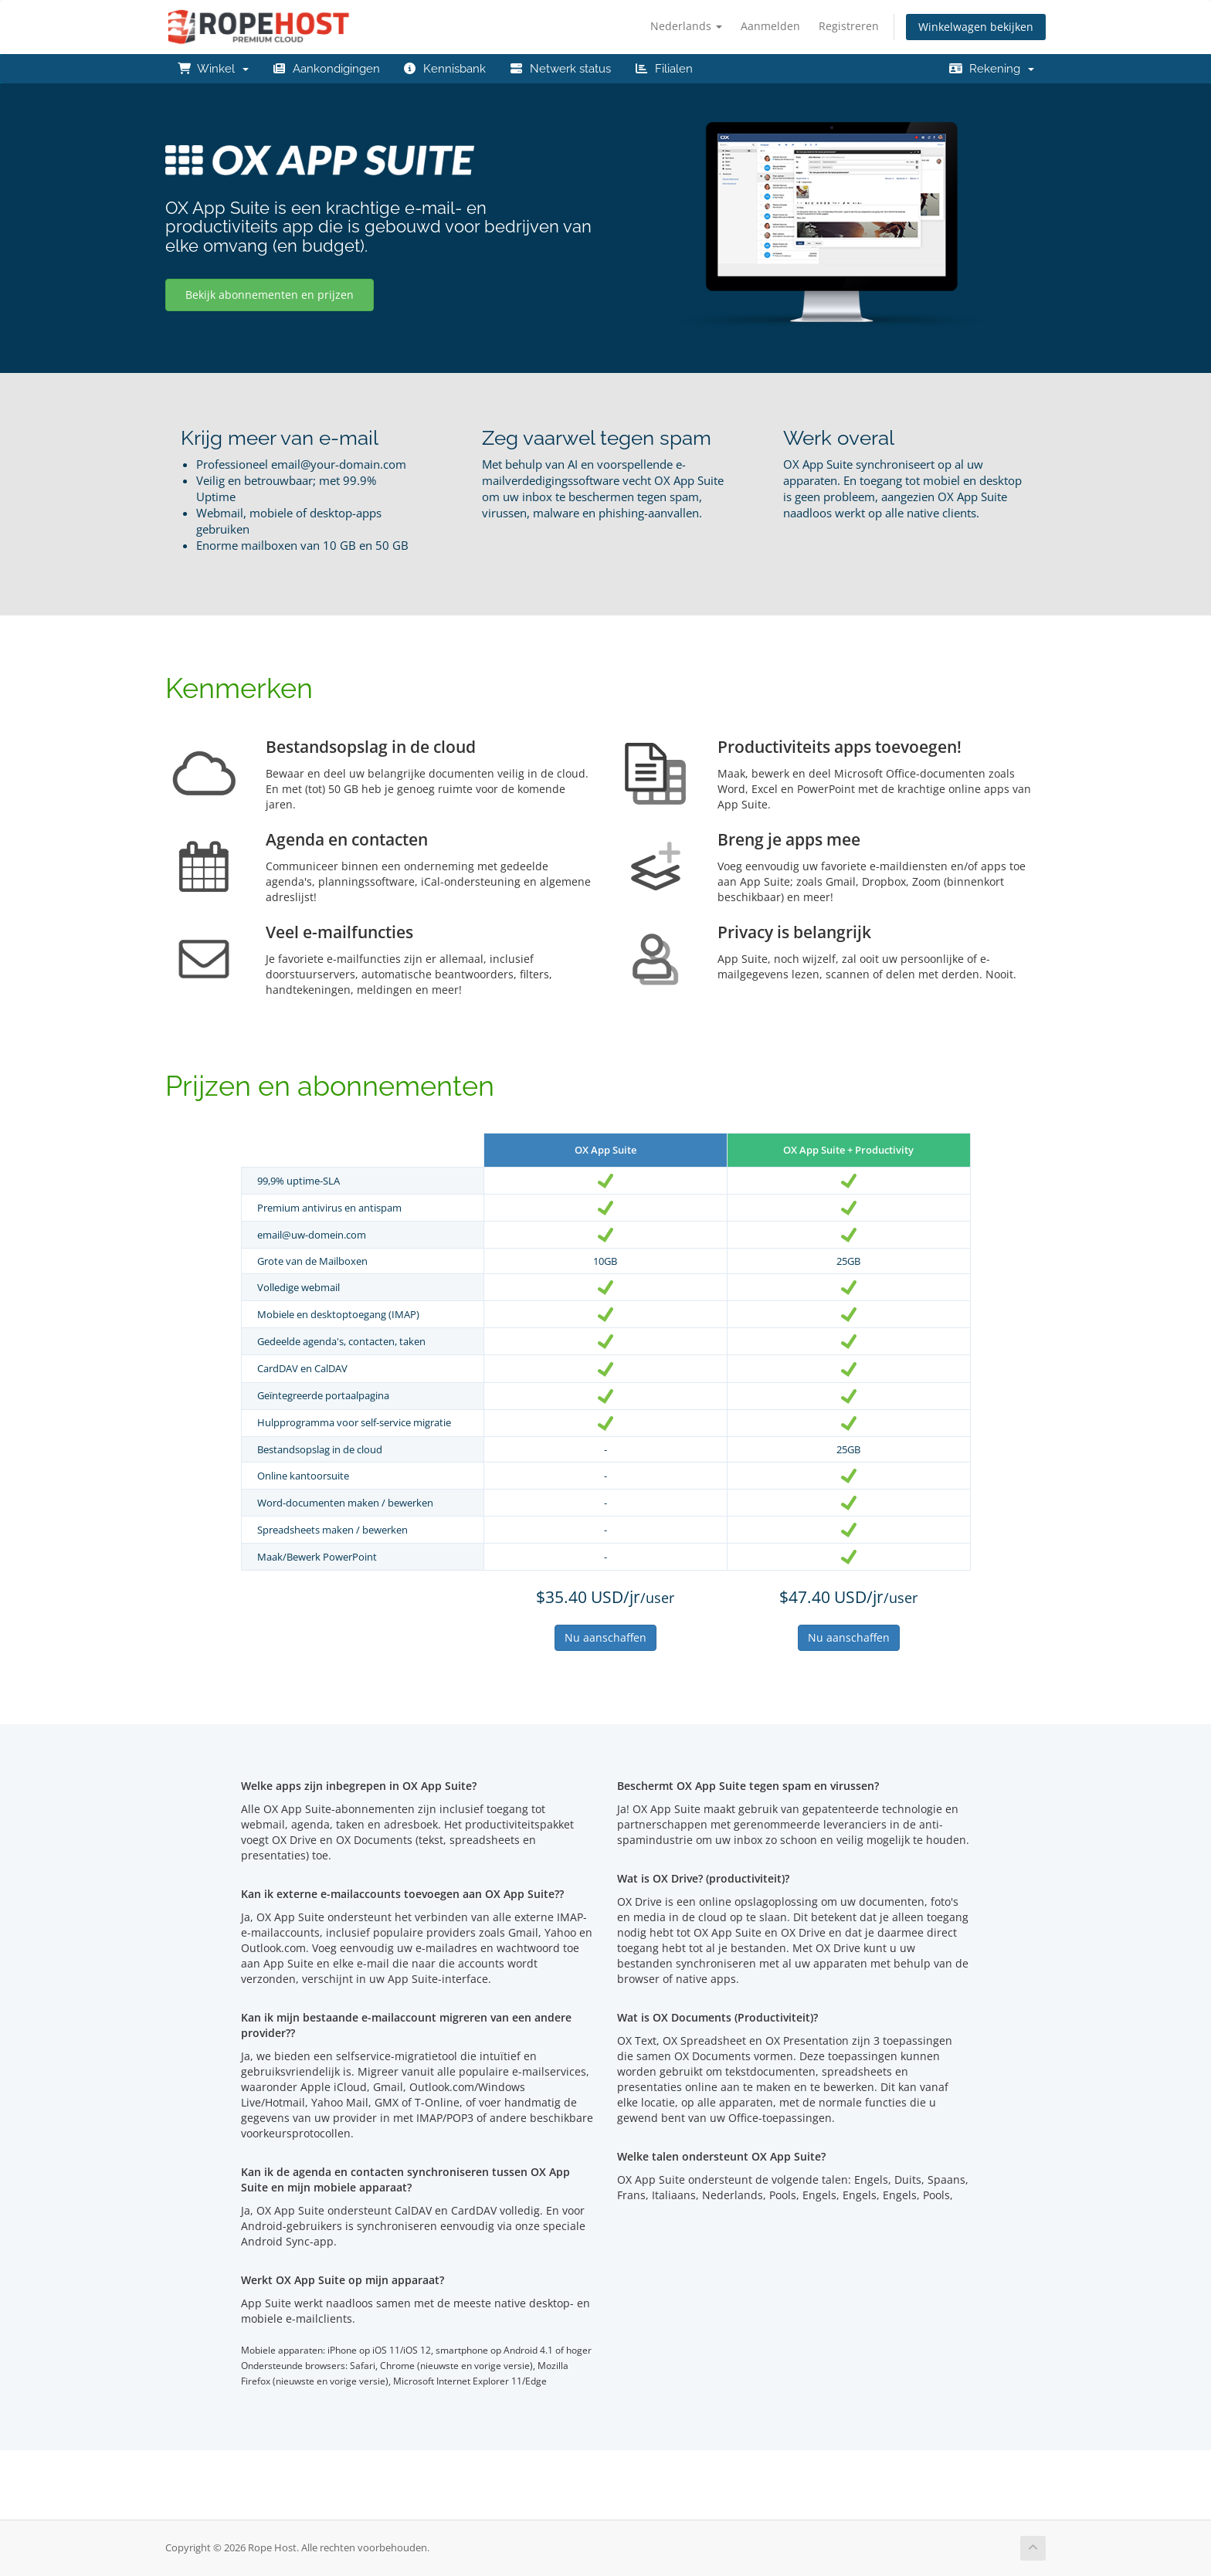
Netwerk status (560, 69)
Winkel (213, 69)
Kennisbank (445, 69)
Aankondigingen (326, 69)
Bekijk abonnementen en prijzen (269, 294)
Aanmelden (770, 26)
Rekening (991, 69)
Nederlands (686, 26)
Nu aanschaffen (605, 1637)
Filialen (663, 69)
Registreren (849, 26)
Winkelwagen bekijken (975, 26)
